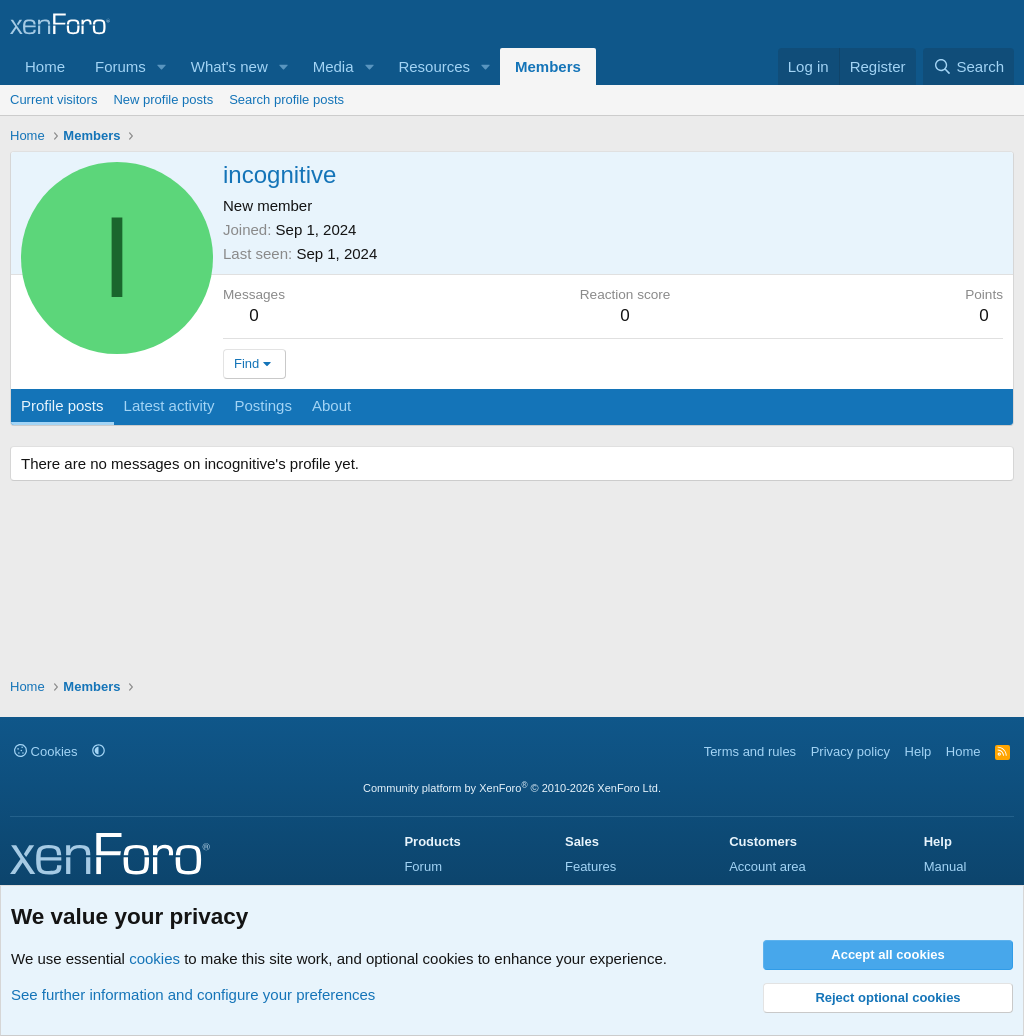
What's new (229, 66)
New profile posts (163, 99)
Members (548, 66)
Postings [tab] (263, 405)
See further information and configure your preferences (193, 994)
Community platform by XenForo (512, 788)
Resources (434, 66)
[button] (162, 66)
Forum (423, 866)
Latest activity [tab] (169, 405)
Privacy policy (850, 751)
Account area (767, 866)
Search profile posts (286, 99)
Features (590, 866)
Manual (945, 866)
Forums (120, 66)
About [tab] (331, 405)
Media (333, 66)
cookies (154, 958)
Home (45, 66)
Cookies (46, 751)
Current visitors (53, 99)
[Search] (968, 66)
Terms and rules (750, 751)
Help (918, 751)
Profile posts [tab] (62, 405)
